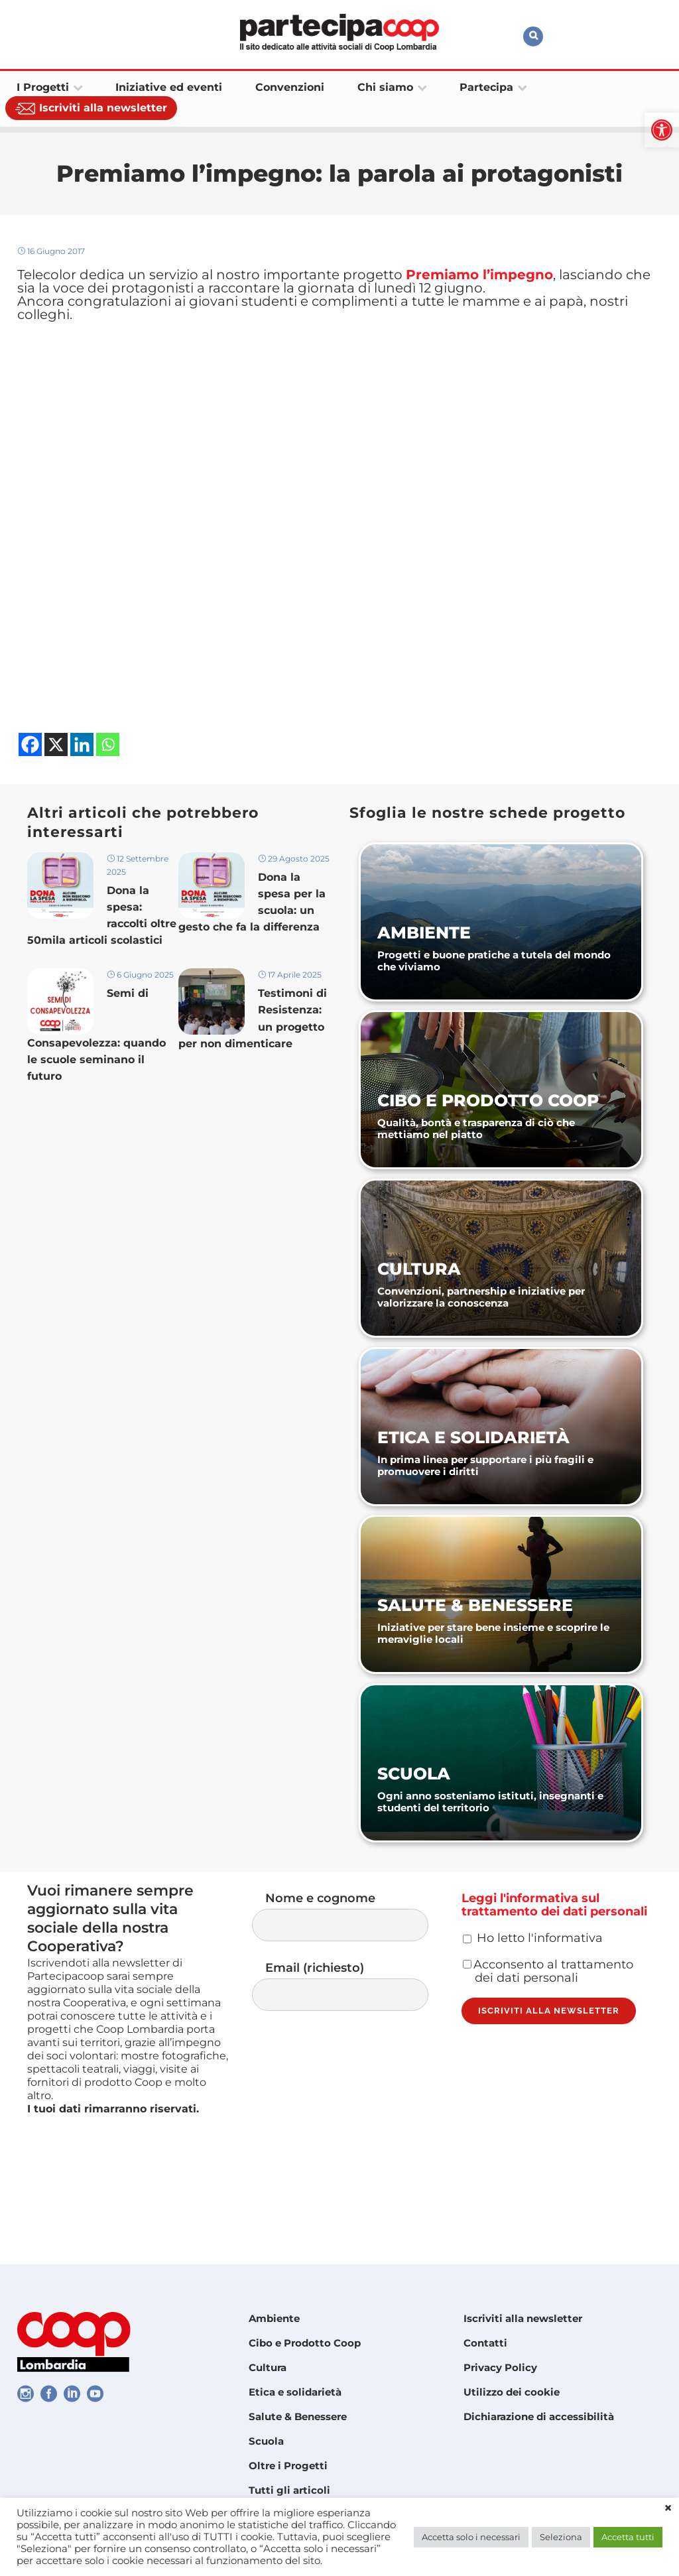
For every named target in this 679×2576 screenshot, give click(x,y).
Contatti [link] (485, 2343)
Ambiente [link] (274, 2318)
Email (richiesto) (353, 2014)
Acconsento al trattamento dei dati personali (548, 2016)
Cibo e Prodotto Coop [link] (305, 2343)
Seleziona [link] (561, 2537)
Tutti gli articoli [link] (289, 2490)
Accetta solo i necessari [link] (471, 2537)
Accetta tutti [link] (627, 2537)
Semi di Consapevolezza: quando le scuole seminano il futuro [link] (96, 1066)
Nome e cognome (353, 1940)
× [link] (668, 2508)
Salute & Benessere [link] (298, 2416)
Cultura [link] (267, 2367)
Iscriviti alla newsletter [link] (522, 2318)
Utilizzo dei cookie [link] (511, 2392)
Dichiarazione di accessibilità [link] (538, 2416)
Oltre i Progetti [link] (288, 2465)
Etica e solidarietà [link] (295, 2392)
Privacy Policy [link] (500, 2367)
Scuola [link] (266, 2441)
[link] (662, 130)
